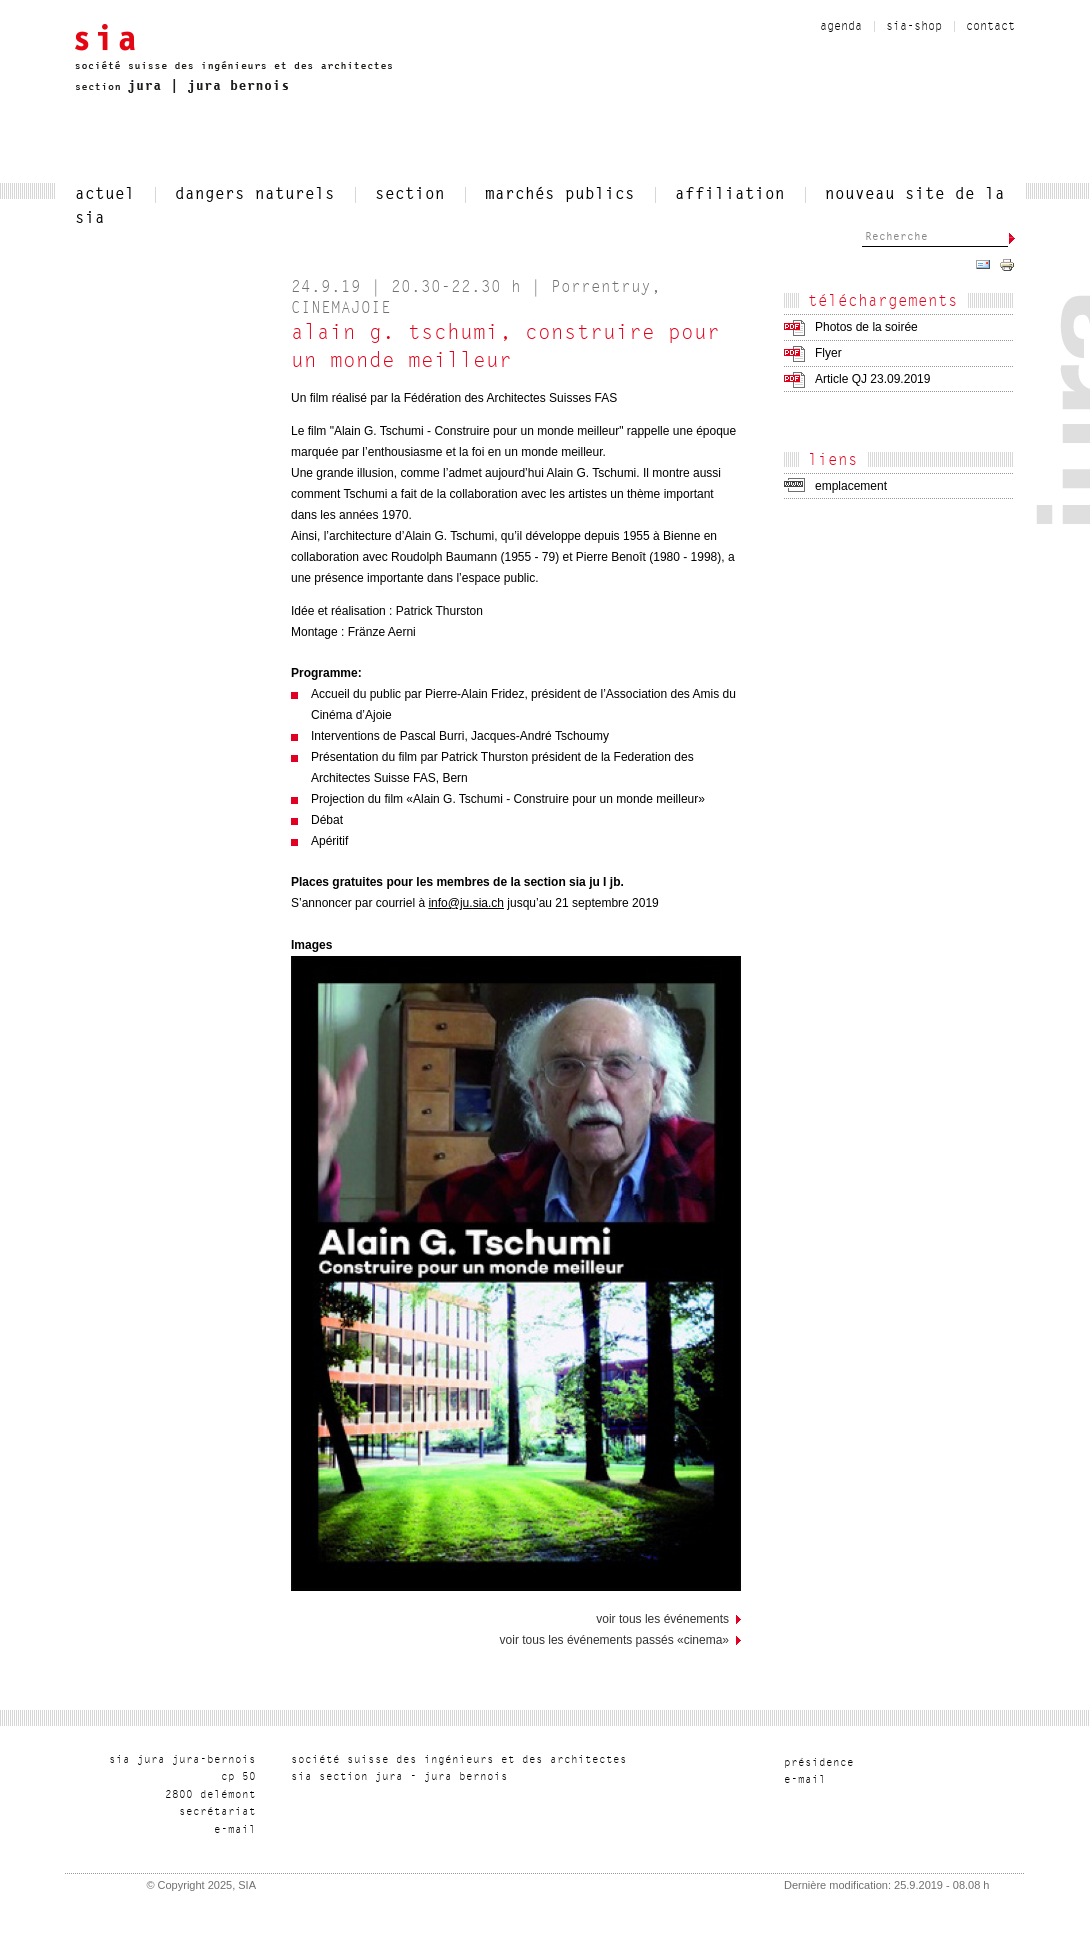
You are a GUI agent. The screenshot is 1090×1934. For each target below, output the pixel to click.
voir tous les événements (662, 1619)
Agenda (841, 27)
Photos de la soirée (866, 327)
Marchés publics (560, 195)
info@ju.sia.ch (466, 903)
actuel (105, 195)
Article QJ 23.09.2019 (872, 379)
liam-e (235, 1830)
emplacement (851, 486)
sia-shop (914, 27)
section (410, 195)
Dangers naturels (255, 195)
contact (990, 27)
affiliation (730, 195)
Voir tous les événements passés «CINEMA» (614, 1640)
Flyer (828, 353)
